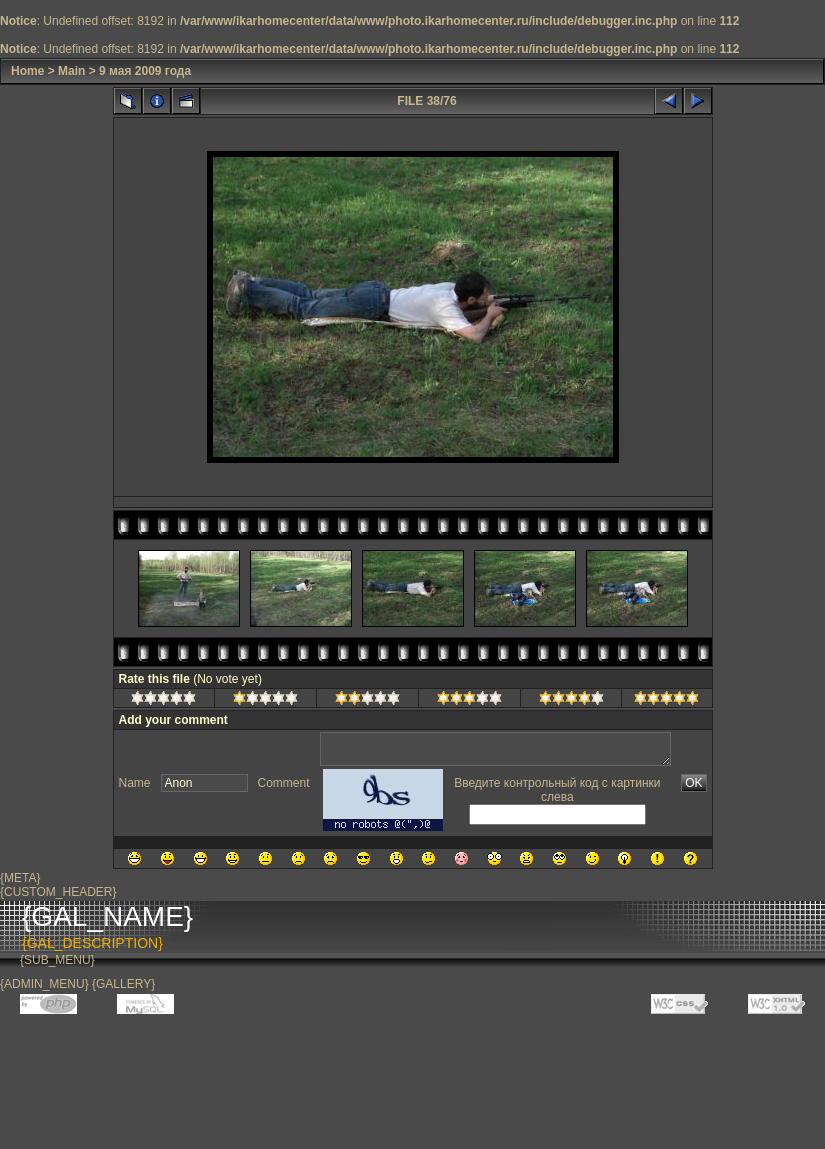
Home (27, 71)
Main (71, 71)
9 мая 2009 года (145, 71)
